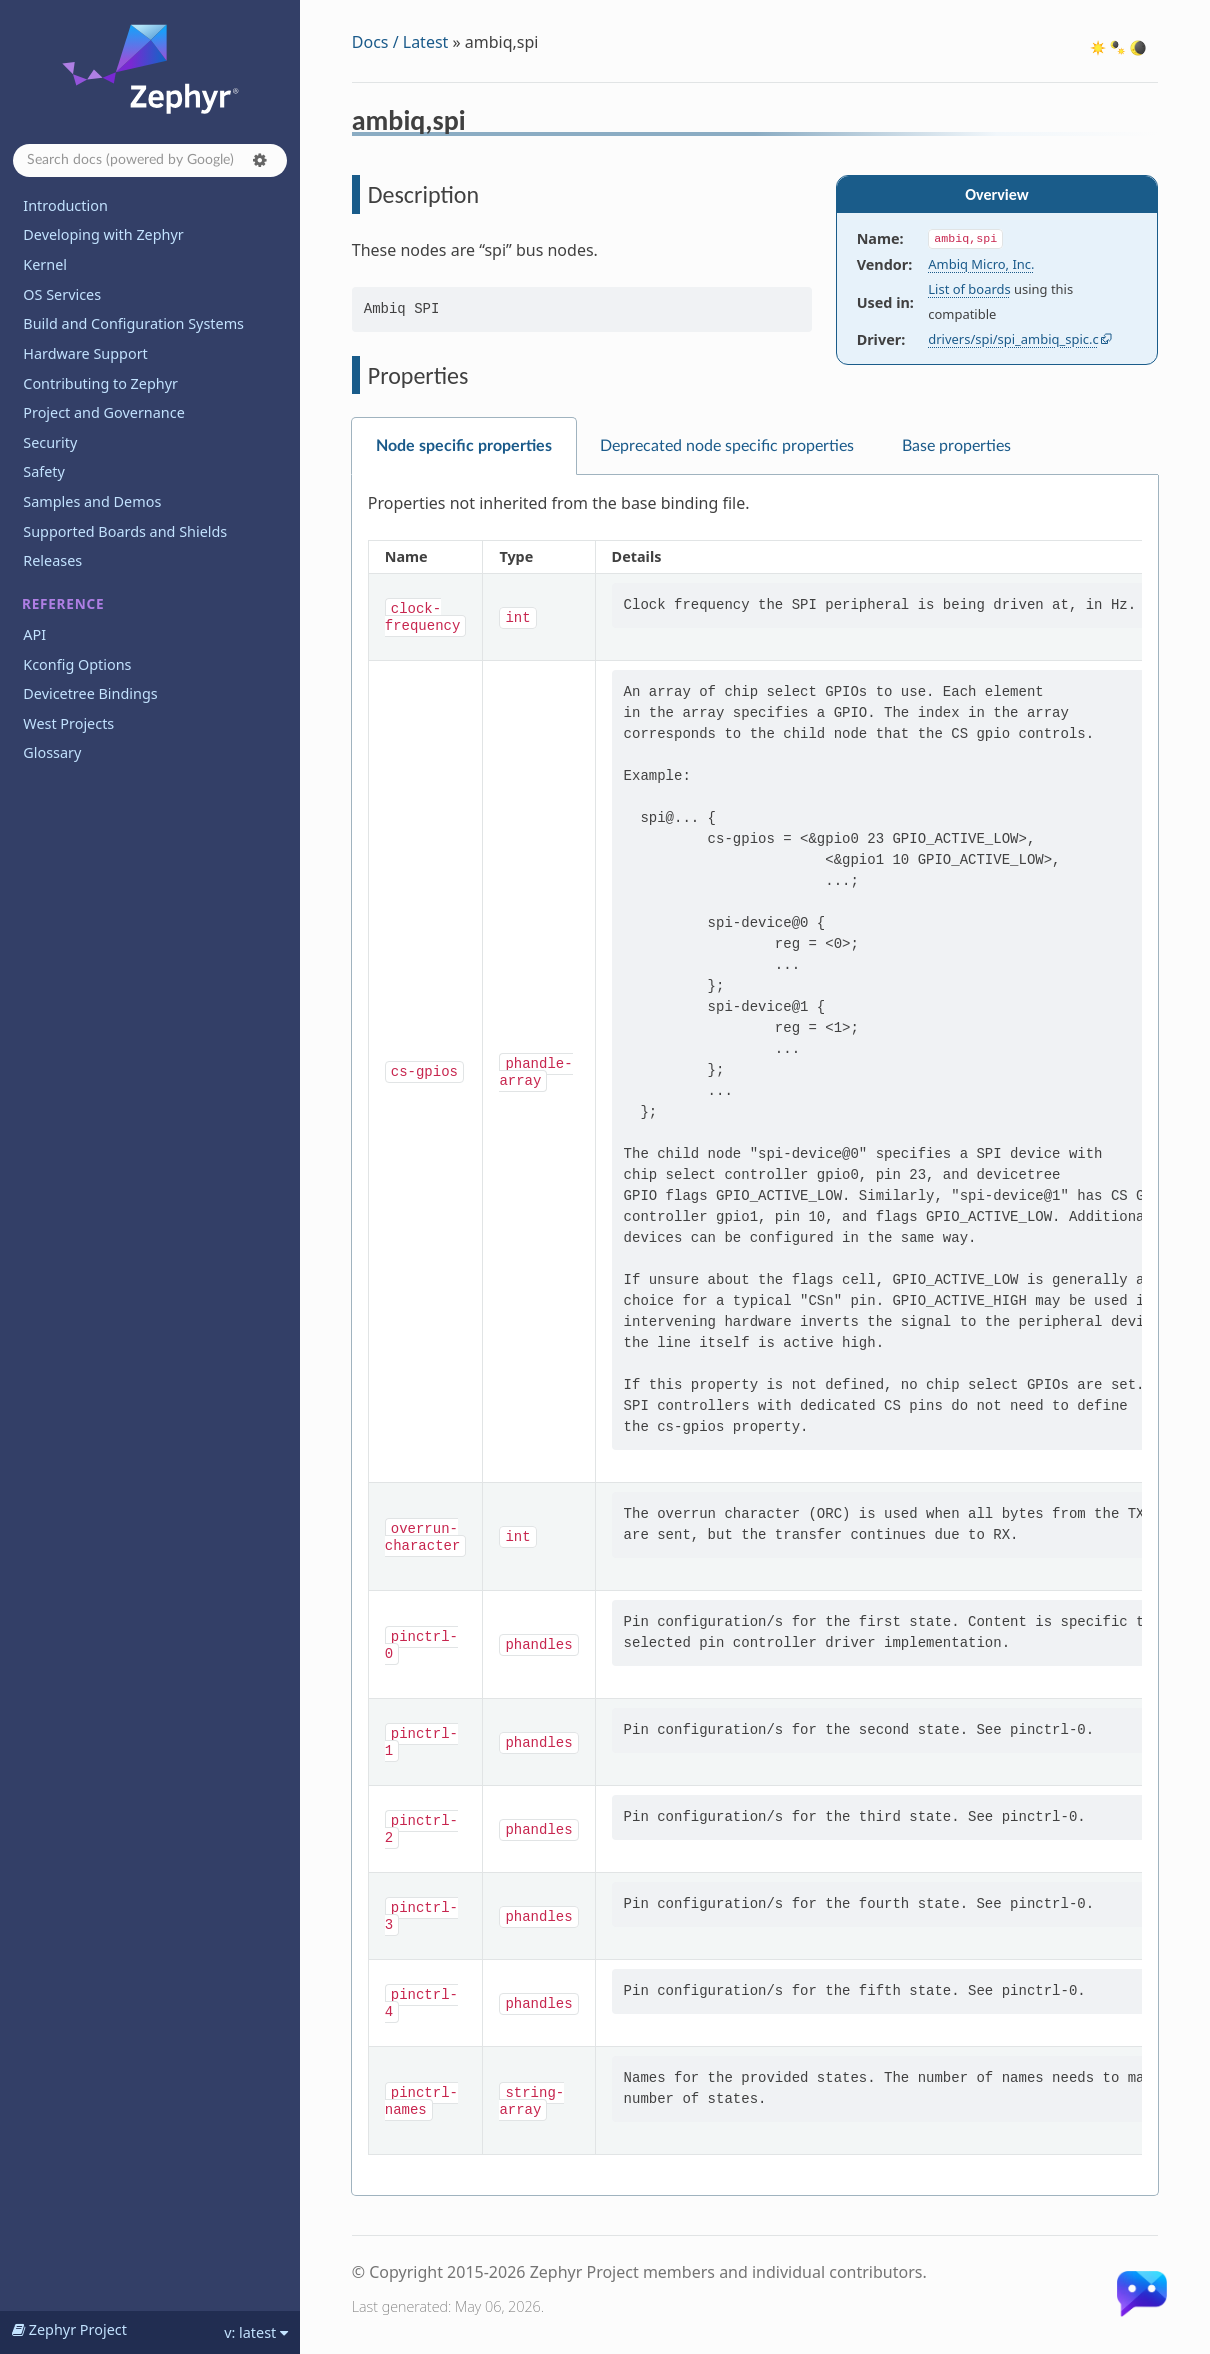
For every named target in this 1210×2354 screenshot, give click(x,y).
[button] (260, 160)
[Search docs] (150, 160)
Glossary (52, 752)
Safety (44, 471)
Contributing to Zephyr (100, 383)
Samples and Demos (92, 501)
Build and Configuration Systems (133, 323)
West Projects (68, 723)
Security (50, 442)
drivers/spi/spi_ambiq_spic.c (1013, 339)
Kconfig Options (77, 664)
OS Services (62, 294)
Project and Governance (103, 412)
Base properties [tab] (956, 446)
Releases (52, 560)
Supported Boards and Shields (125, 531)
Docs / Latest (400, 42)
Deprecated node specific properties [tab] (727, 446)
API (34, 634)
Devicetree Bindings (90, 693)
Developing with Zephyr (103, 234)
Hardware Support (85, 353)
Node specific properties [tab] (464, 446)
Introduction (65, 205)
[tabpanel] (755, 1335)
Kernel (45, 264)
